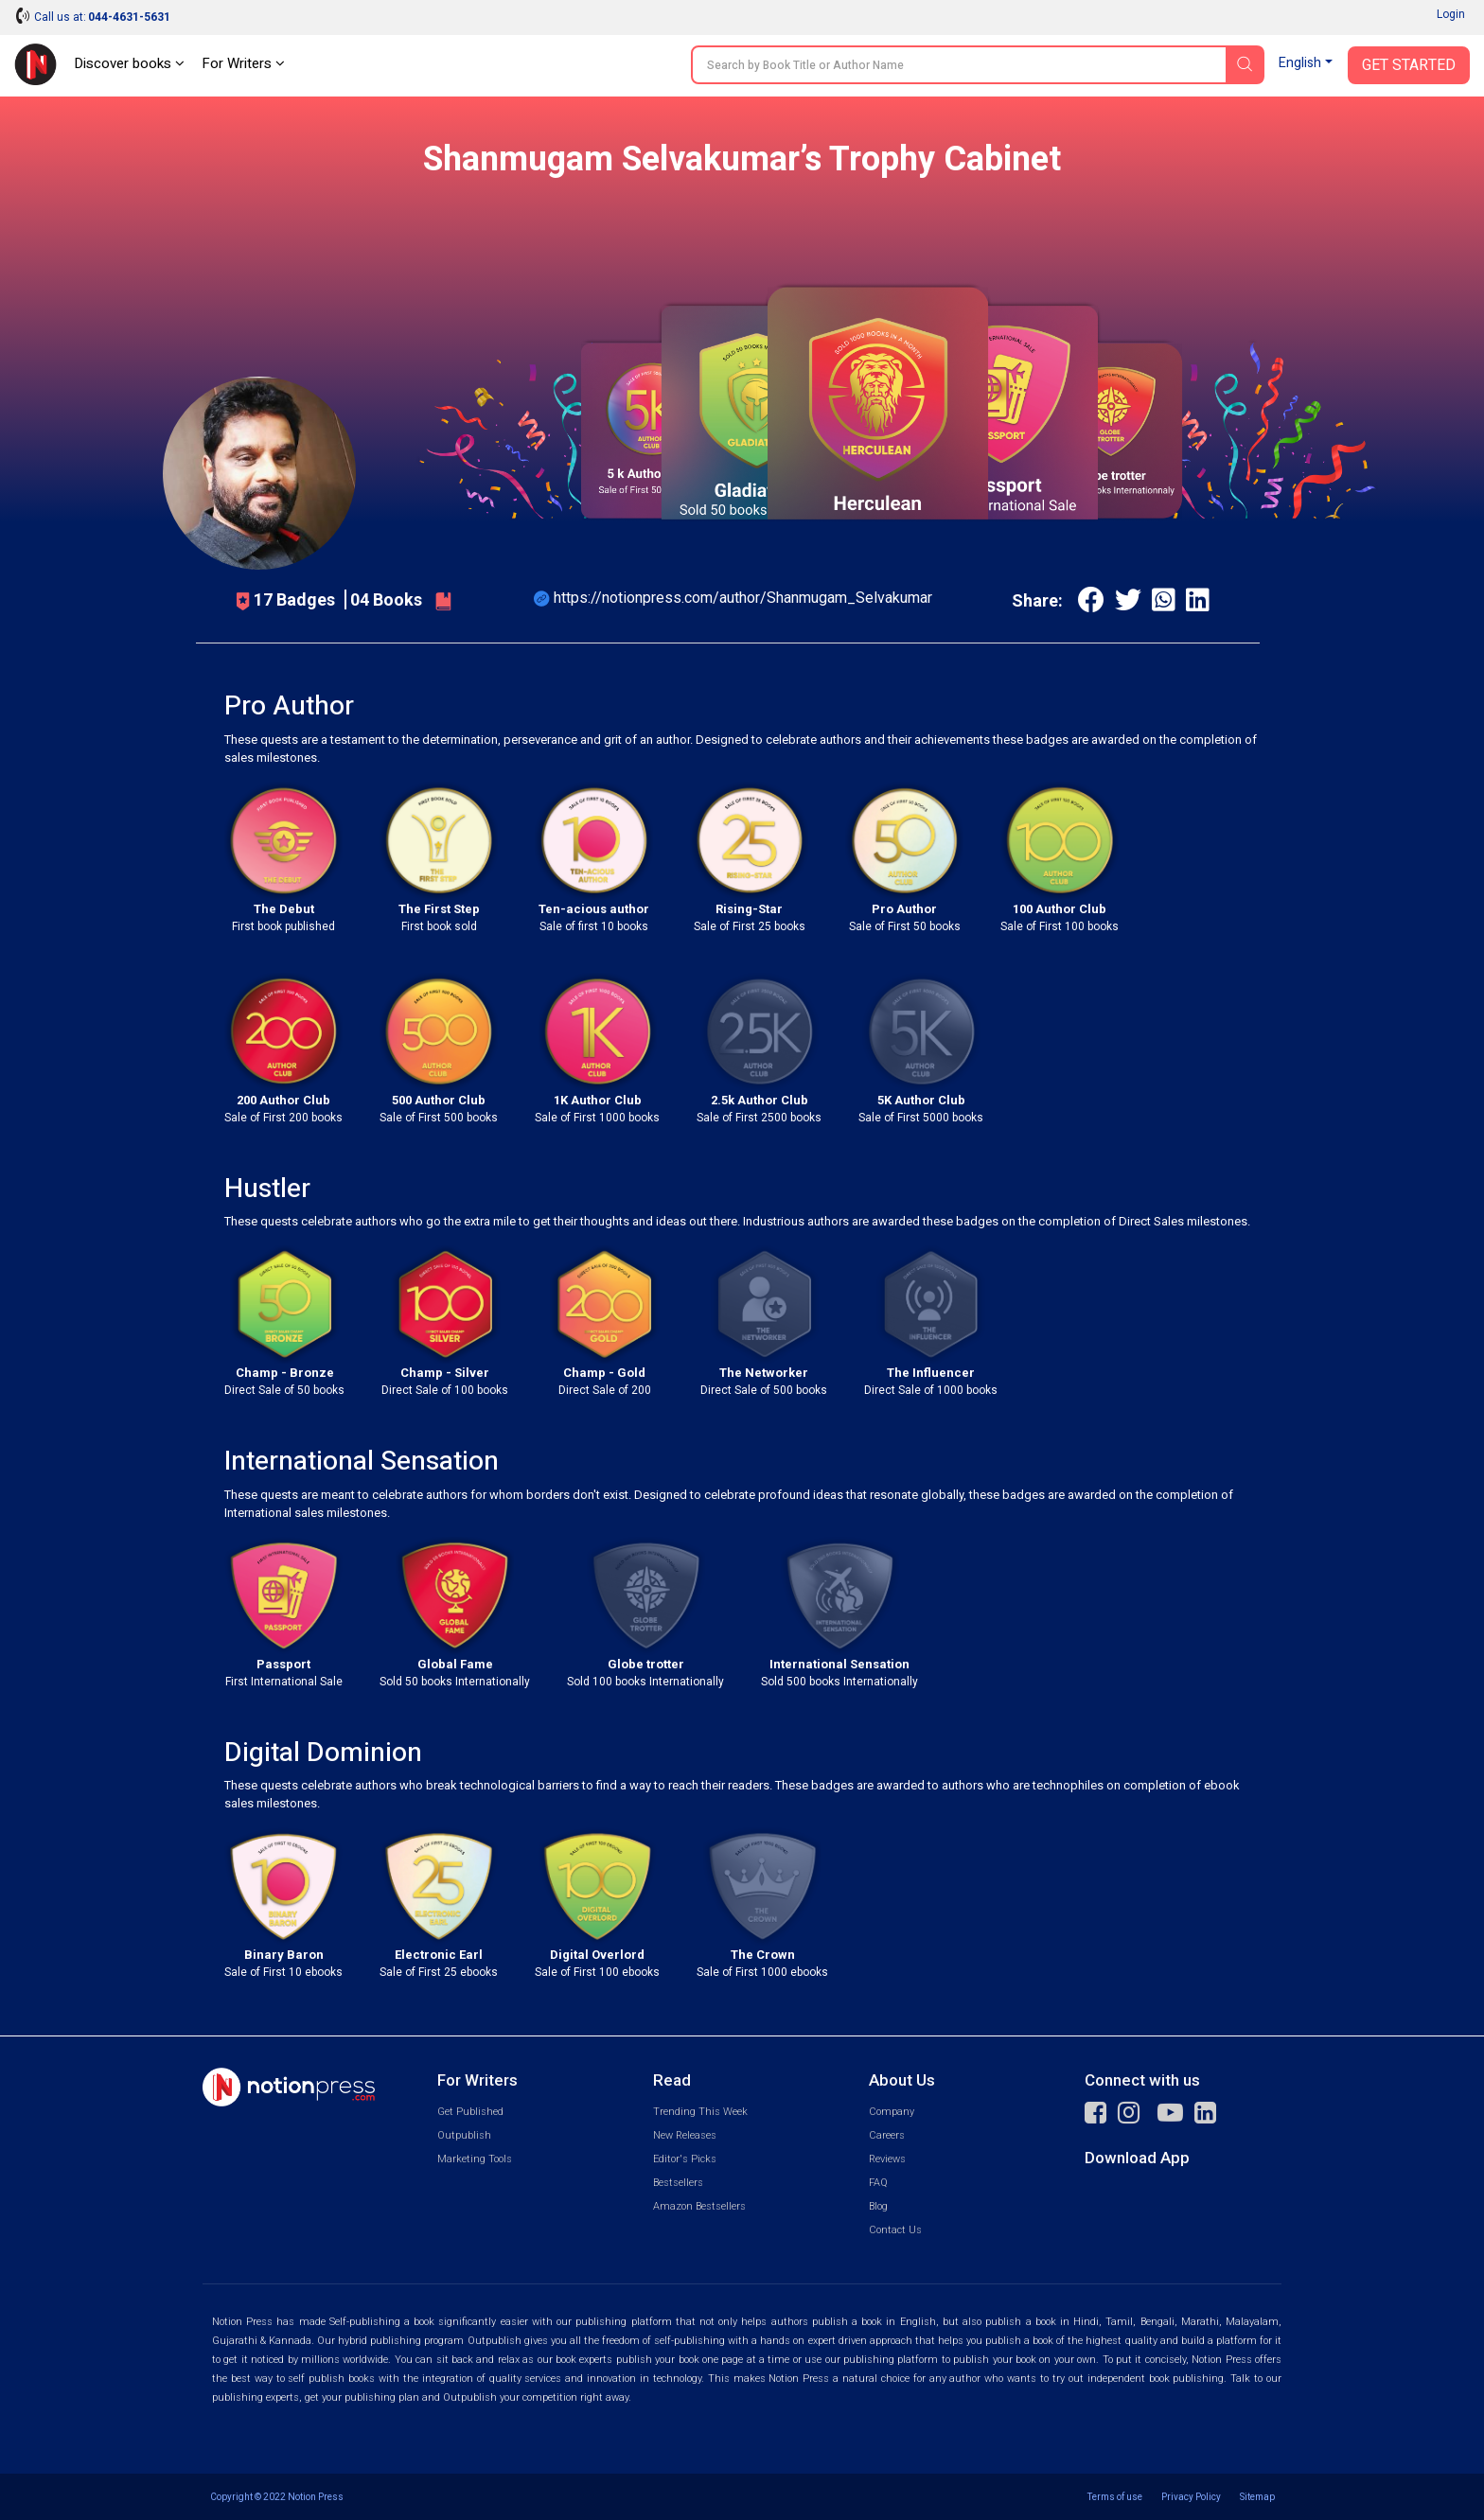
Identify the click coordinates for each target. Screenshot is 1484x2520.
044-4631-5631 (129, 17)
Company (891, 2112)
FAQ (878, 2182)
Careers (887, 2135)
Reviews (887, 2159)
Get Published (470, 2112)
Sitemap (1257, 2497)
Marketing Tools (474, 2159)
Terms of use (1114, 2497)
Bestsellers (678, 2182)
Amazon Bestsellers (699, 2206)
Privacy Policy (1191, 2497)
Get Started (1409, 65)
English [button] (1300, 63)
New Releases (684, 2135)
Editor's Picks (684, 2159)
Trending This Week (700, 2112)
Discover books (129, 63)
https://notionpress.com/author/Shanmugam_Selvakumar (743, 598)
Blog (878, 2206)
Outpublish (464, 2135)
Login (1451, 14)
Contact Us (895, 2230)
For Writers (243, 63)
